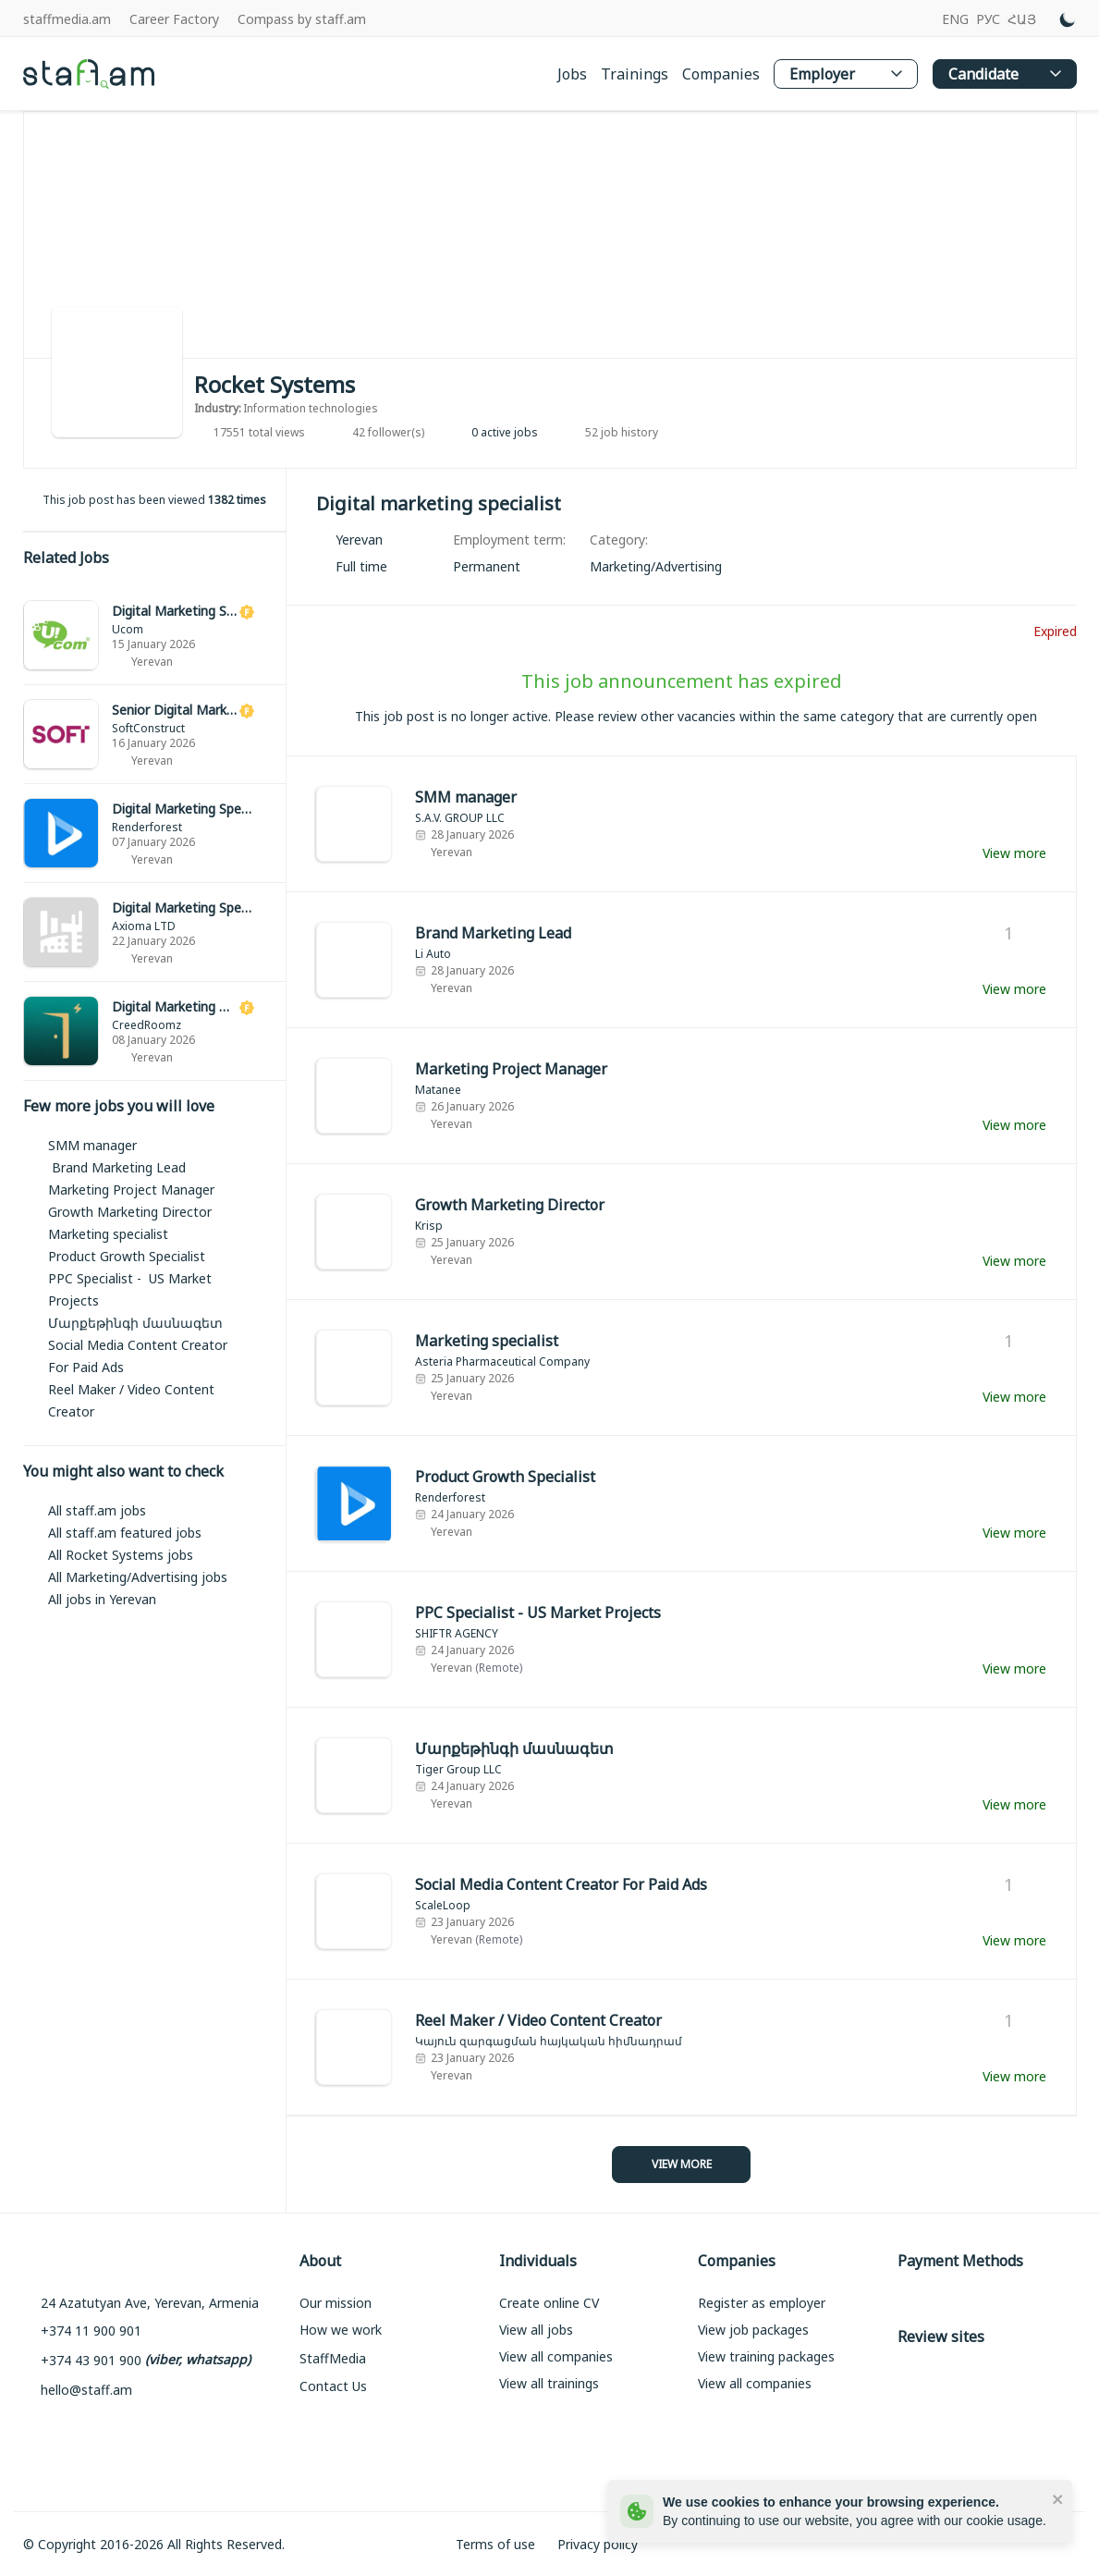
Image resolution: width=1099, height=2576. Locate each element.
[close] (1058, 2498)
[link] (155, 635)
